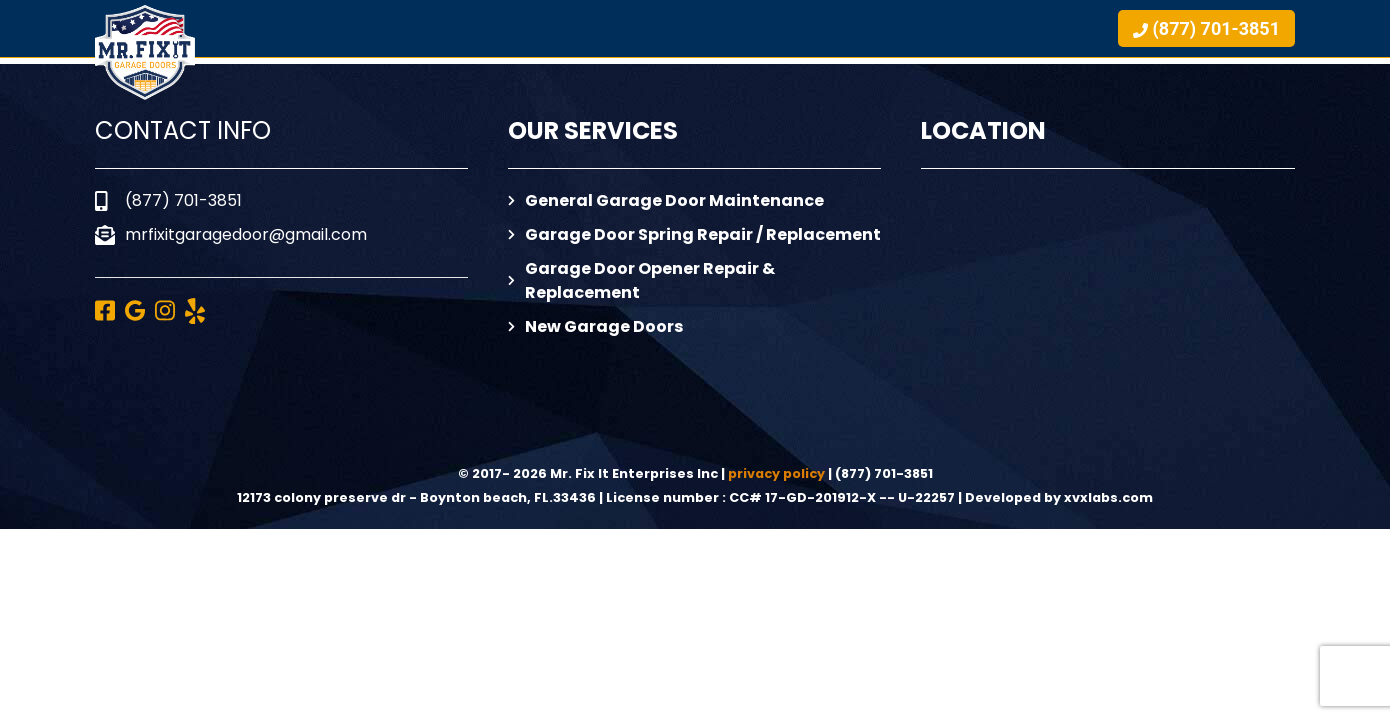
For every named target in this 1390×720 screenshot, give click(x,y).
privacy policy (776, 473)
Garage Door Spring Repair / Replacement (694, 234)
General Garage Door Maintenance (666, 200)
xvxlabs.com (1108, 497)
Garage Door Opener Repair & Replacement (641, 280)
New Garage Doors (595, 326)
